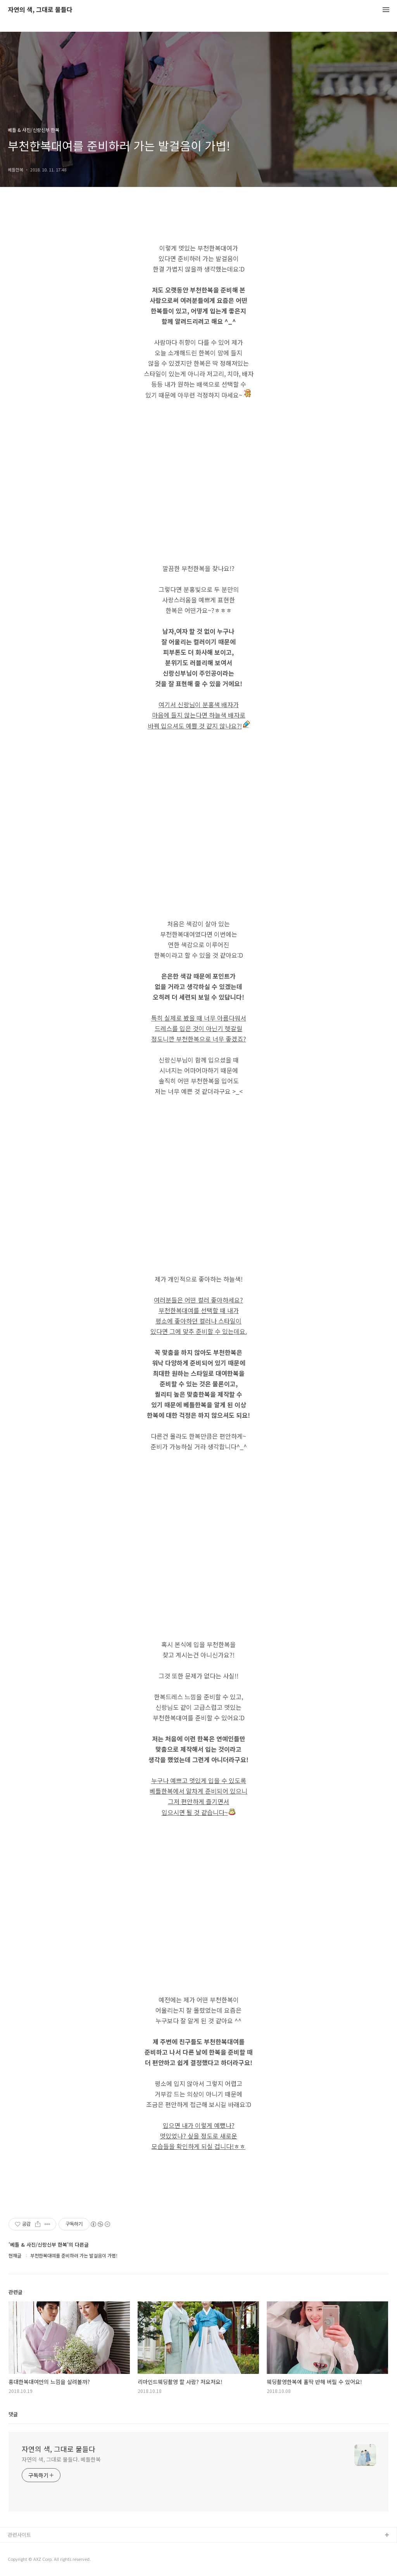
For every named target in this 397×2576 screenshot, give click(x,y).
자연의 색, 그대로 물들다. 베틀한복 (61, 2459)
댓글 (13, 2414)
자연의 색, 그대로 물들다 (40, 10)
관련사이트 (19, 2534)
